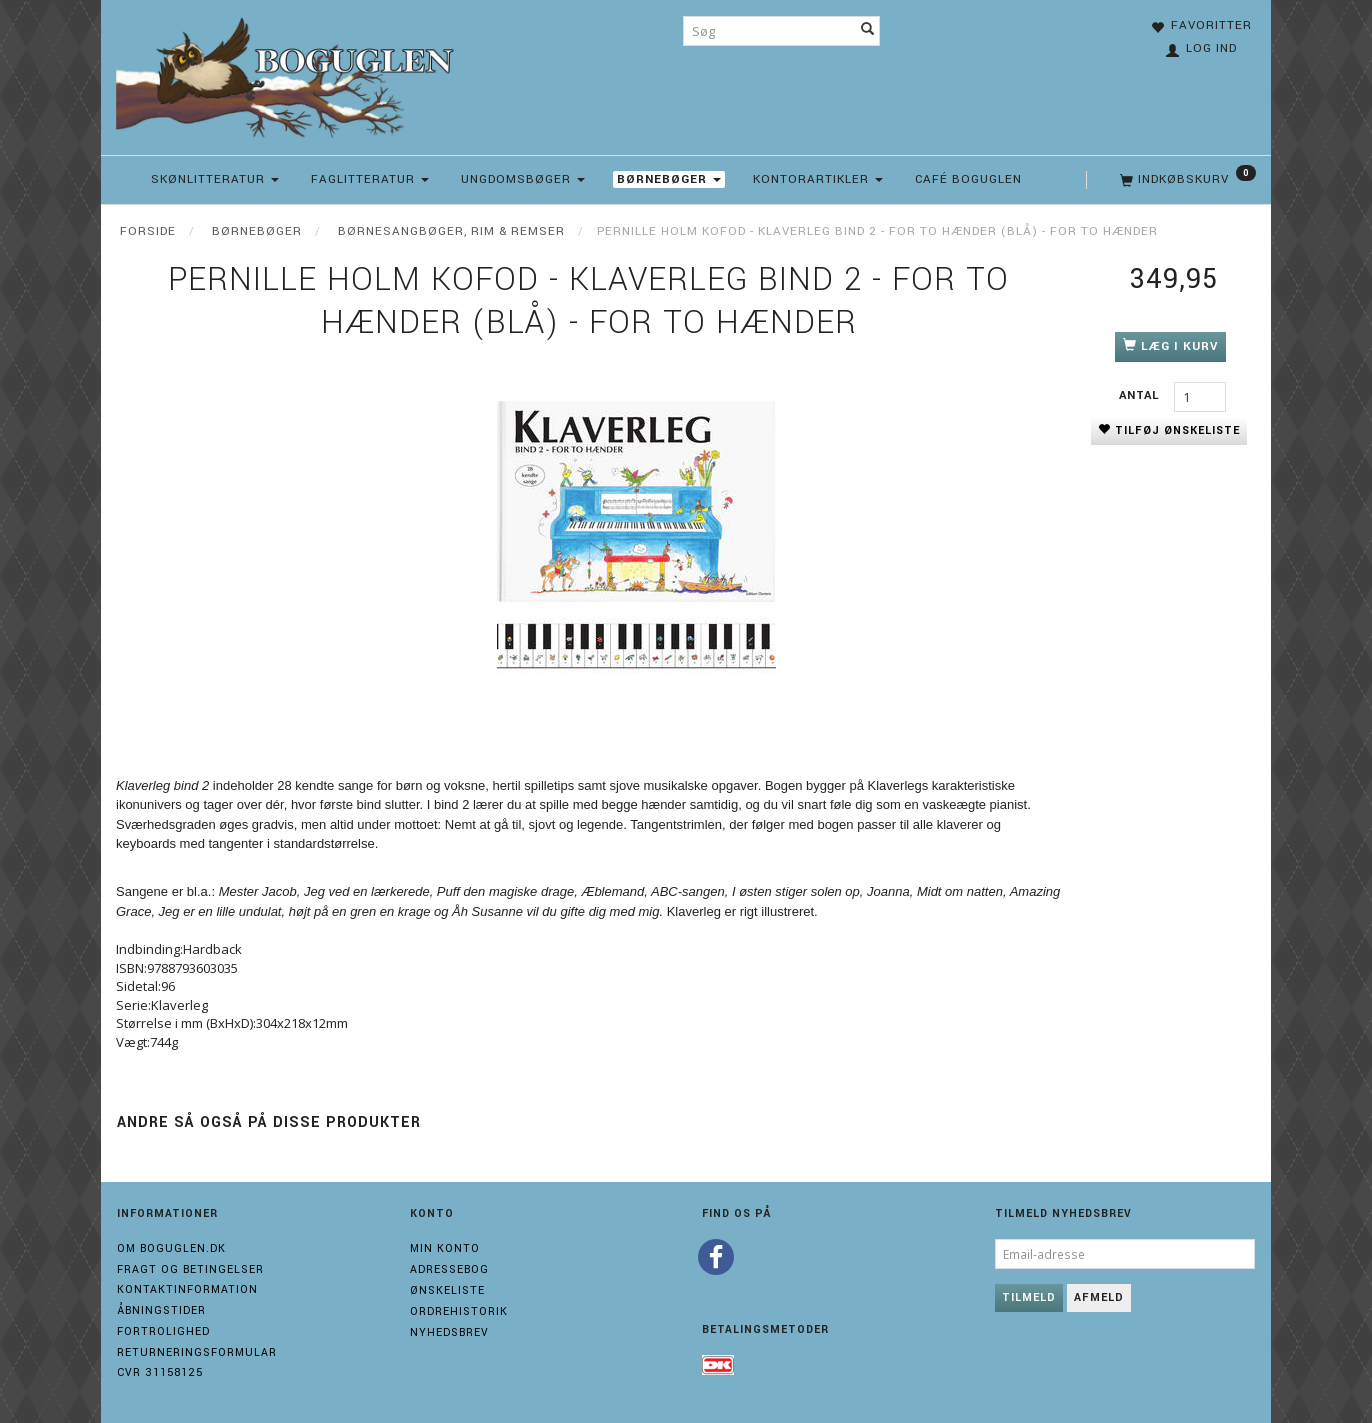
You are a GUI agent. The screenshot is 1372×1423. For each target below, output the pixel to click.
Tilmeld (1029, 1297)
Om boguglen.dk (171, 1248)
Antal (1141, 395)
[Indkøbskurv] (1186, 180)
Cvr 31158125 (160, 1372)
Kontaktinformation (187, 1289)
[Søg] (868, 31)
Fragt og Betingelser (190, 1269)
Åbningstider (161, 1310)
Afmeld (1099, 1297)
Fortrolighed (163, 1331)
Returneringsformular (197, 1352)
